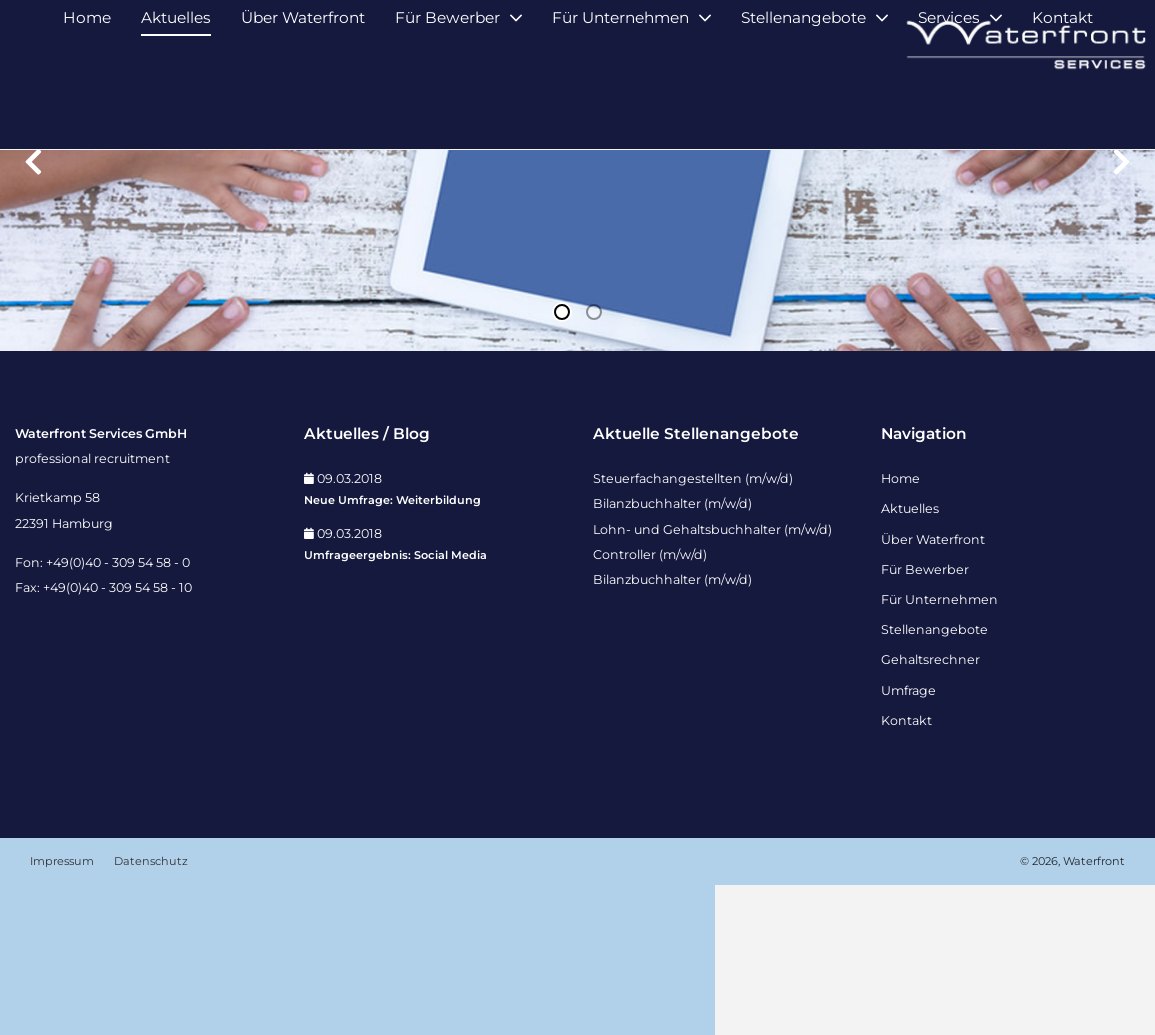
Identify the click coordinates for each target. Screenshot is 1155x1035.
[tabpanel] (577, 325)
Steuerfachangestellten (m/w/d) (693, 628)
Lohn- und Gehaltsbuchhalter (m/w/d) (712, 679)
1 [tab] (562, 462)
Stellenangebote (803, 107)
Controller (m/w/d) (650, 704)
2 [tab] (594, 462)
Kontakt (1062, 107)
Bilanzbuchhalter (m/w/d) (672, 653)
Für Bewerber (447, 107)
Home (87, 107)
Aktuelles (176, 107)
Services (949, 107)
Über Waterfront (303, 107)
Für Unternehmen (620, 107)
